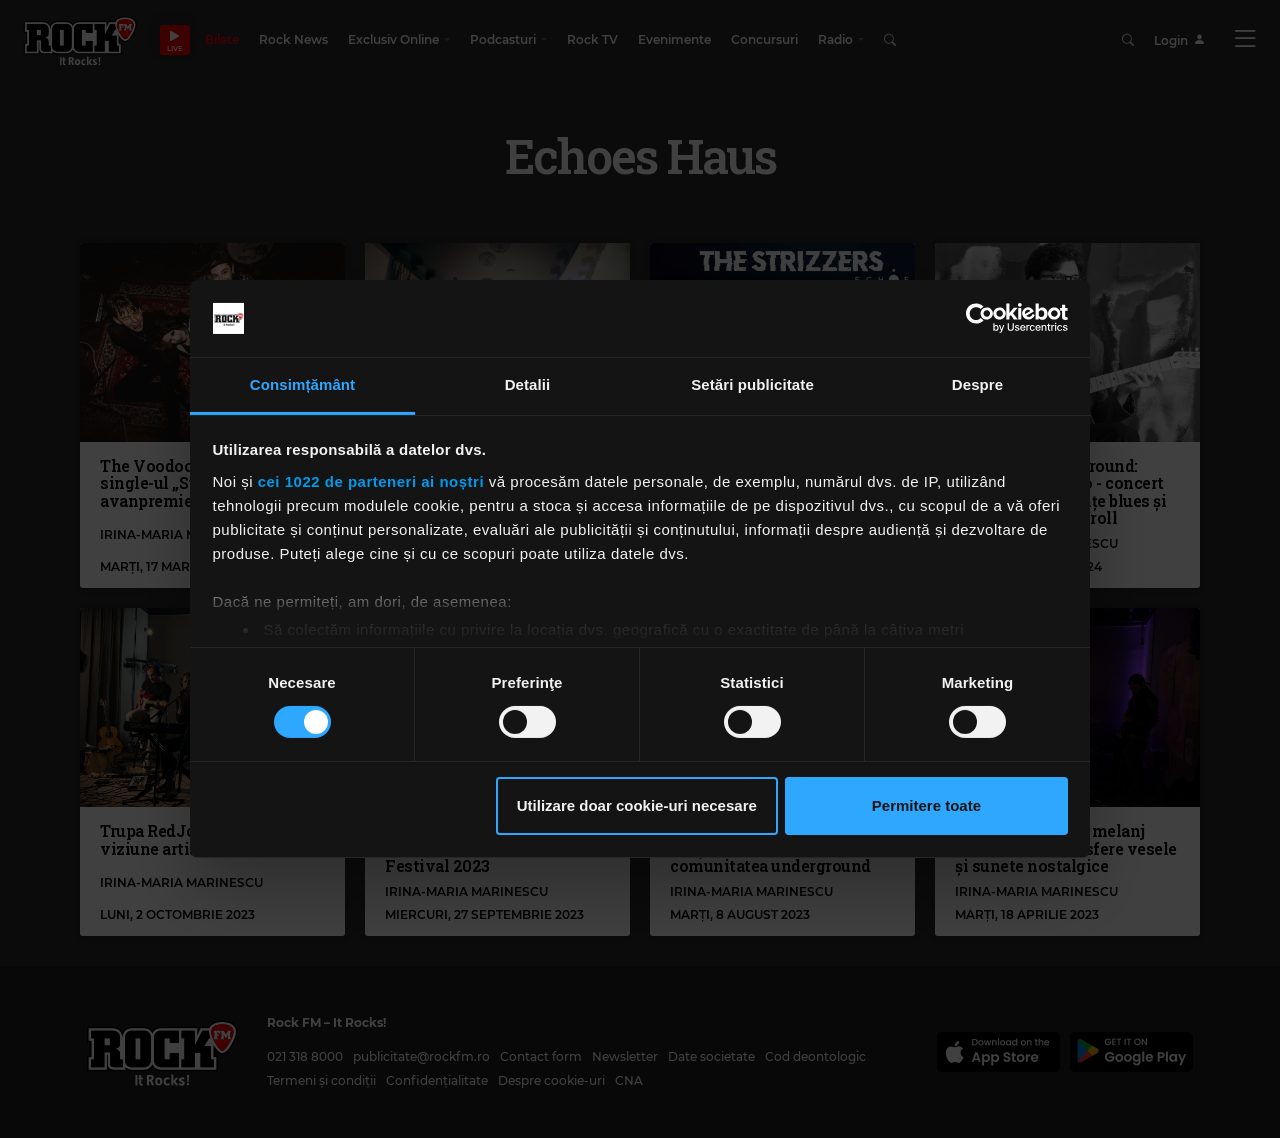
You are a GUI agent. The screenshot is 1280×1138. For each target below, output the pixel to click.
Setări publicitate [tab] (752, 384)
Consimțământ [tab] (302, 384)
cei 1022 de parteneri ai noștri (371, 481)
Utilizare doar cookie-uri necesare (637, 805)
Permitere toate (926, 805)
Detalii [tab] (528, 384)
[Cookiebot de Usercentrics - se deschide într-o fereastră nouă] (980, 318)
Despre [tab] (977, 384)
